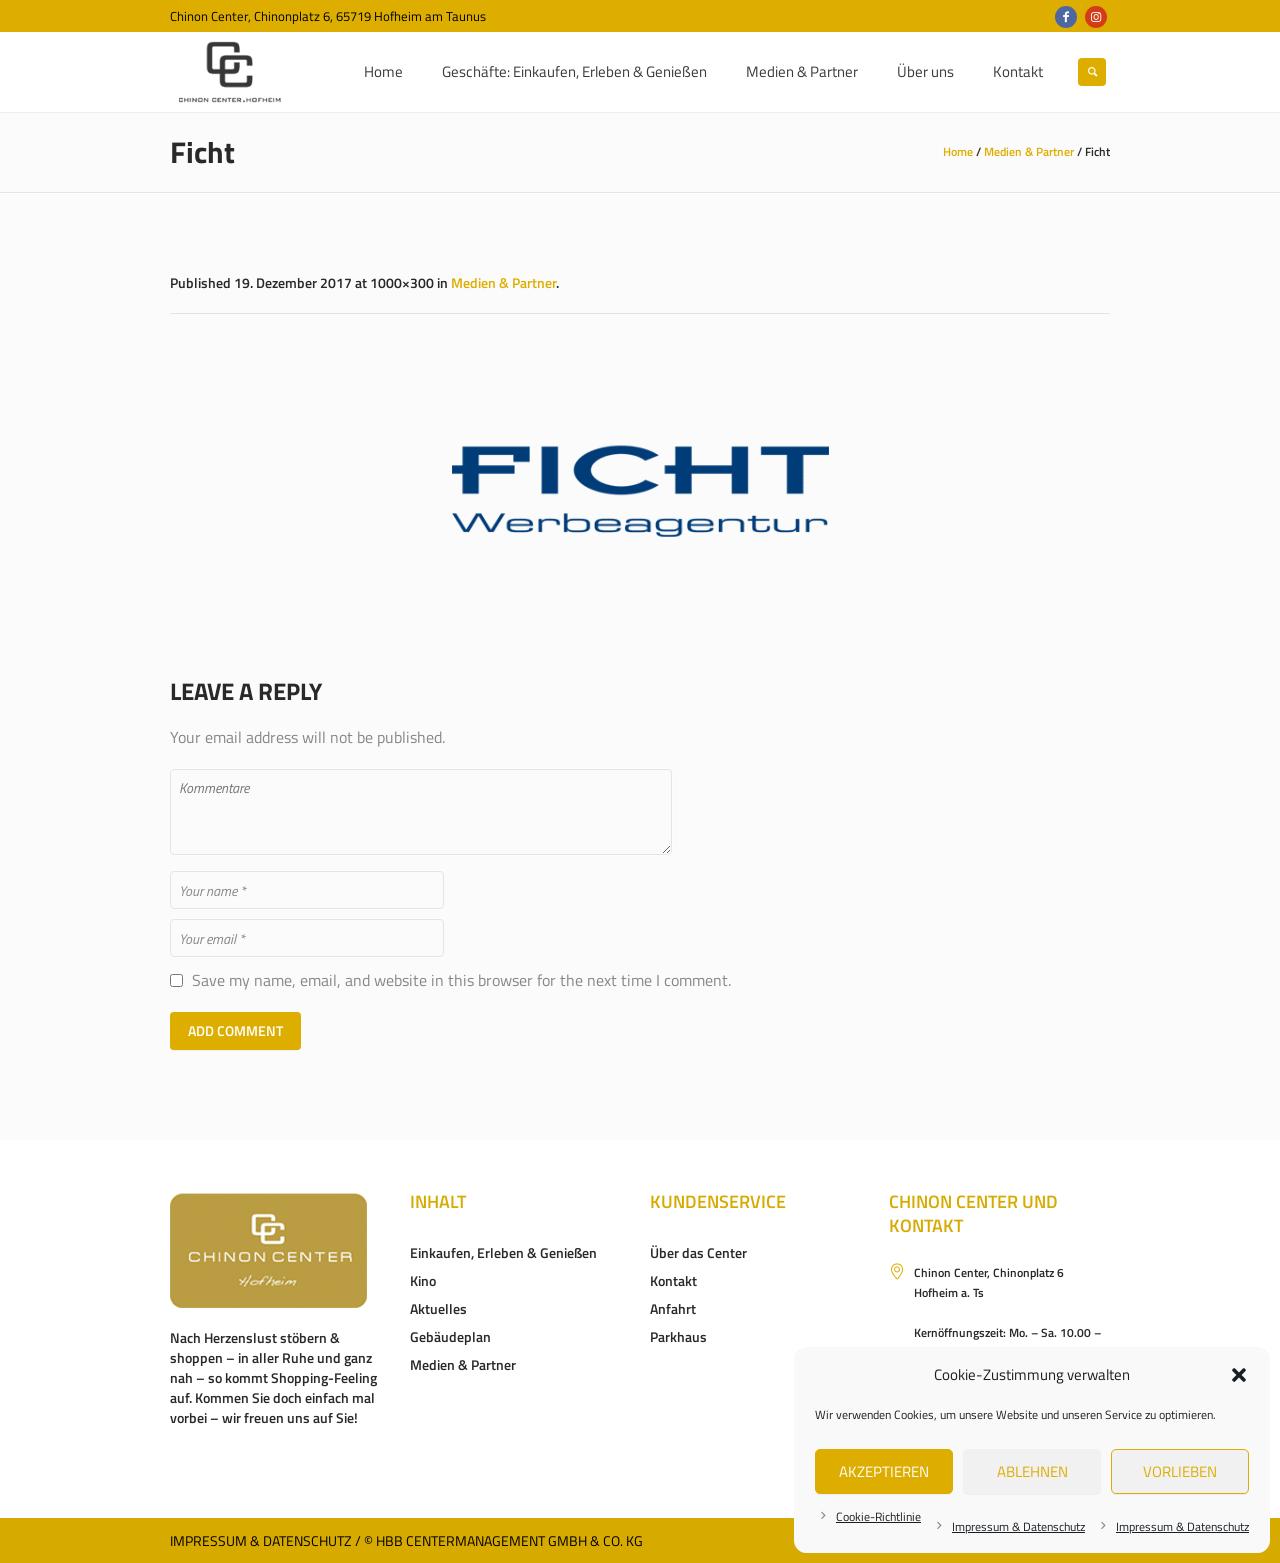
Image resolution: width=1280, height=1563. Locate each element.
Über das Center (698, 1252)
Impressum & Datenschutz (1018, 1526)
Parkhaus (678, 1336)
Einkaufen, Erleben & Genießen (503, 1252)
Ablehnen (1032, 1471)
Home (958, 151)
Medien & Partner (1029, 151)
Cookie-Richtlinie (878, 1516)
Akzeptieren (884, 1471)
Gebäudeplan (450, 1336)
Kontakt (673, 1280)
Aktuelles (438, 1308)
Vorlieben (1180, 1471)
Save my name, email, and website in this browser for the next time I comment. (461, 980)
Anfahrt (673, 1308)
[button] (1239, 1375)
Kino (423, 1280)
